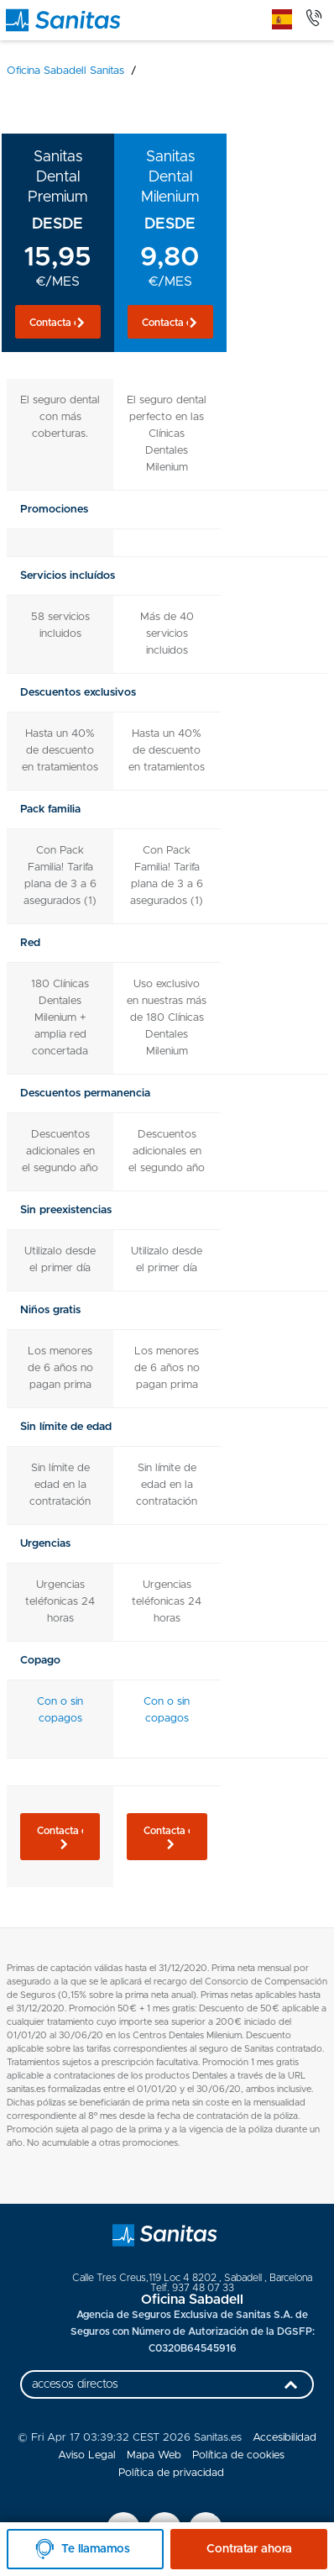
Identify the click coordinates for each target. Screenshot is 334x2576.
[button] (58, 322)
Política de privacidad (171, 2473)
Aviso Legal (87, 2455)
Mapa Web (154, 2455)
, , (192, 2278)
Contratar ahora (249, 2549)
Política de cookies (238, 2455)
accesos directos (168, 2389)
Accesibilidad (284, 2437)
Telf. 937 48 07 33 (192, 2288)
